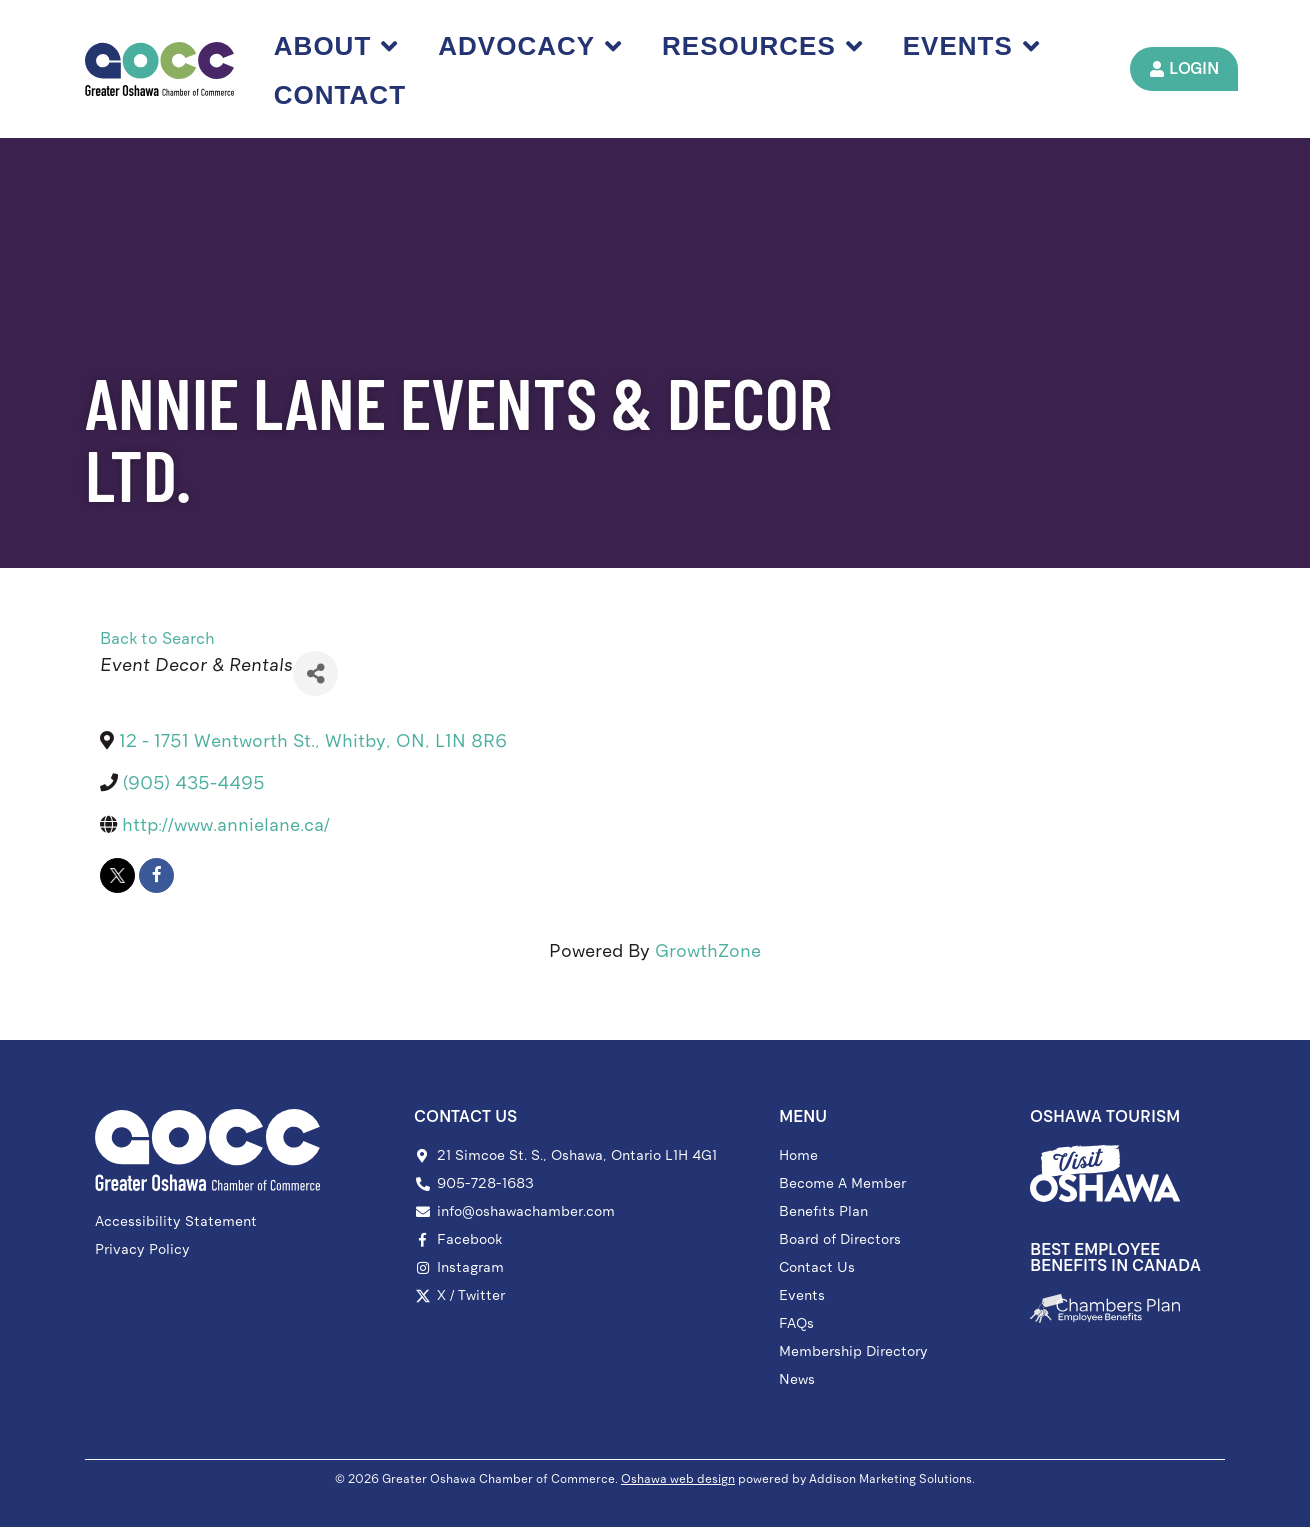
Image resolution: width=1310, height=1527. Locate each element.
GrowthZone (708, 951)
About (336, 46)
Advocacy (530, 46)
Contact (340, 95)
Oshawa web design (678, 1479)
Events (971, 46)
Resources (762, 46)
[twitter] (117, 875)
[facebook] (156, 875)
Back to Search (157, 638)
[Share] (315, 673)
